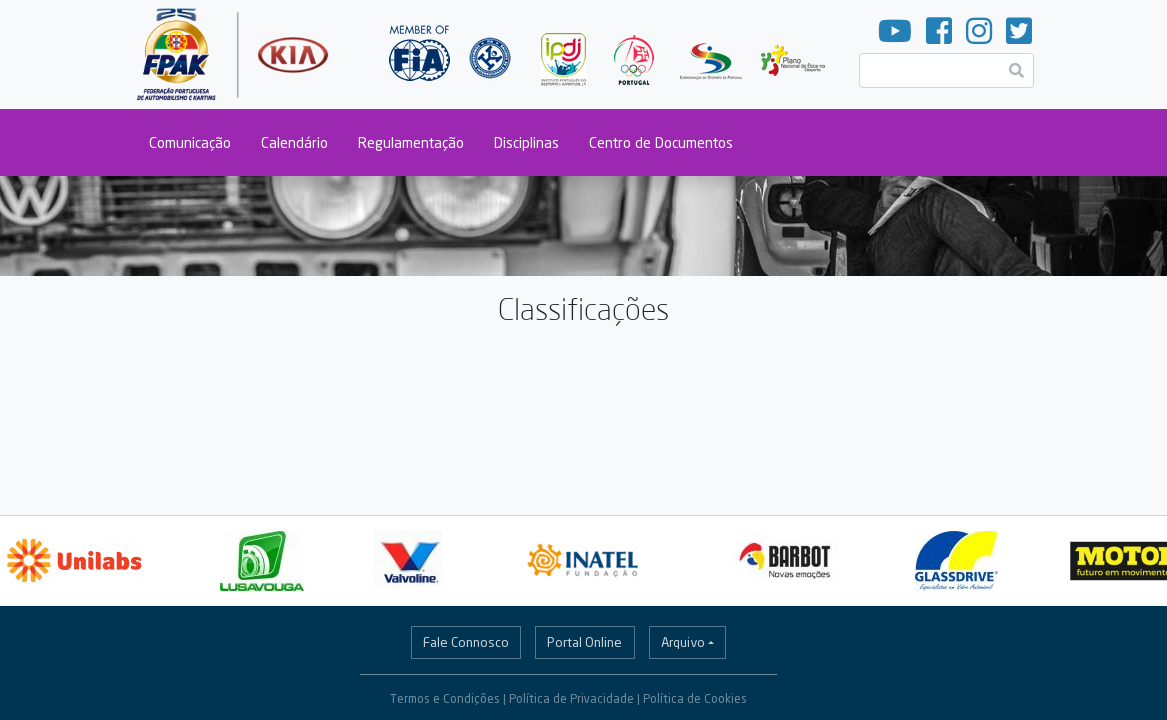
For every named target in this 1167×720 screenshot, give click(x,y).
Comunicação (190, 142)
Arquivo (683, 642)
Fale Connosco (466, 642)
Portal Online (584, 642)
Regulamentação (411, 142)
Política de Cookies (695, 698)
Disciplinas (526, 142)
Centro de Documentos (661, 142)
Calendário (294, 142)
